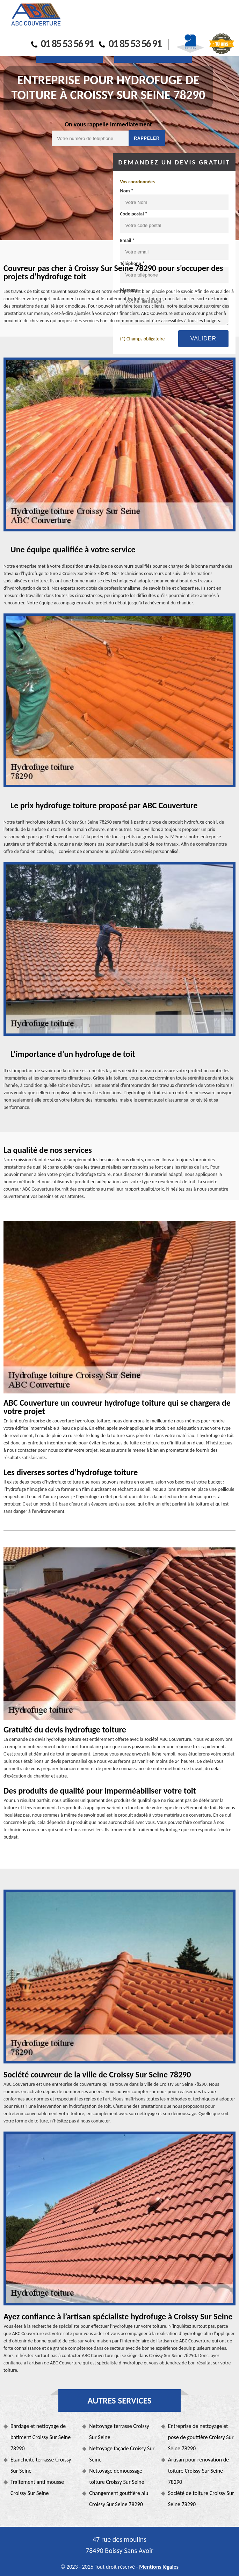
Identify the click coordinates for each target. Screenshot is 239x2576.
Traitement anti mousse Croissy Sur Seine (37, 2487)
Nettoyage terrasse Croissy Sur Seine (119, 2432)
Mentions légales (159, 2566)
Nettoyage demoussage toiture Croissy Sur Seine (116, 2476)
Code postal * (133, 214)
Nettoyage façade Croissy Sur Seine (121, 2454)
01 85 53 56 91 (62, 43)
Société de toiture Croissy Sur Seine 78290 (201, 2499)
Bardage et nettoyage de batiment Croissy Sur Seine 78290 (40, 2437)
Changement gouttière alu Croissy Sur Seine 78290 (118, 2499)
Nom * (126, 191)
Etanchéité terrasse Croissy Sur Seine (40, 2465)
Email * (127, 240)
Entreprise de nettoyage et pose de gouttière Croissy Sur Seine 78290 (201, 2437)
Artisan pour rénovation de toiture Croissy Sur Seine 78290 (198, 2470)
